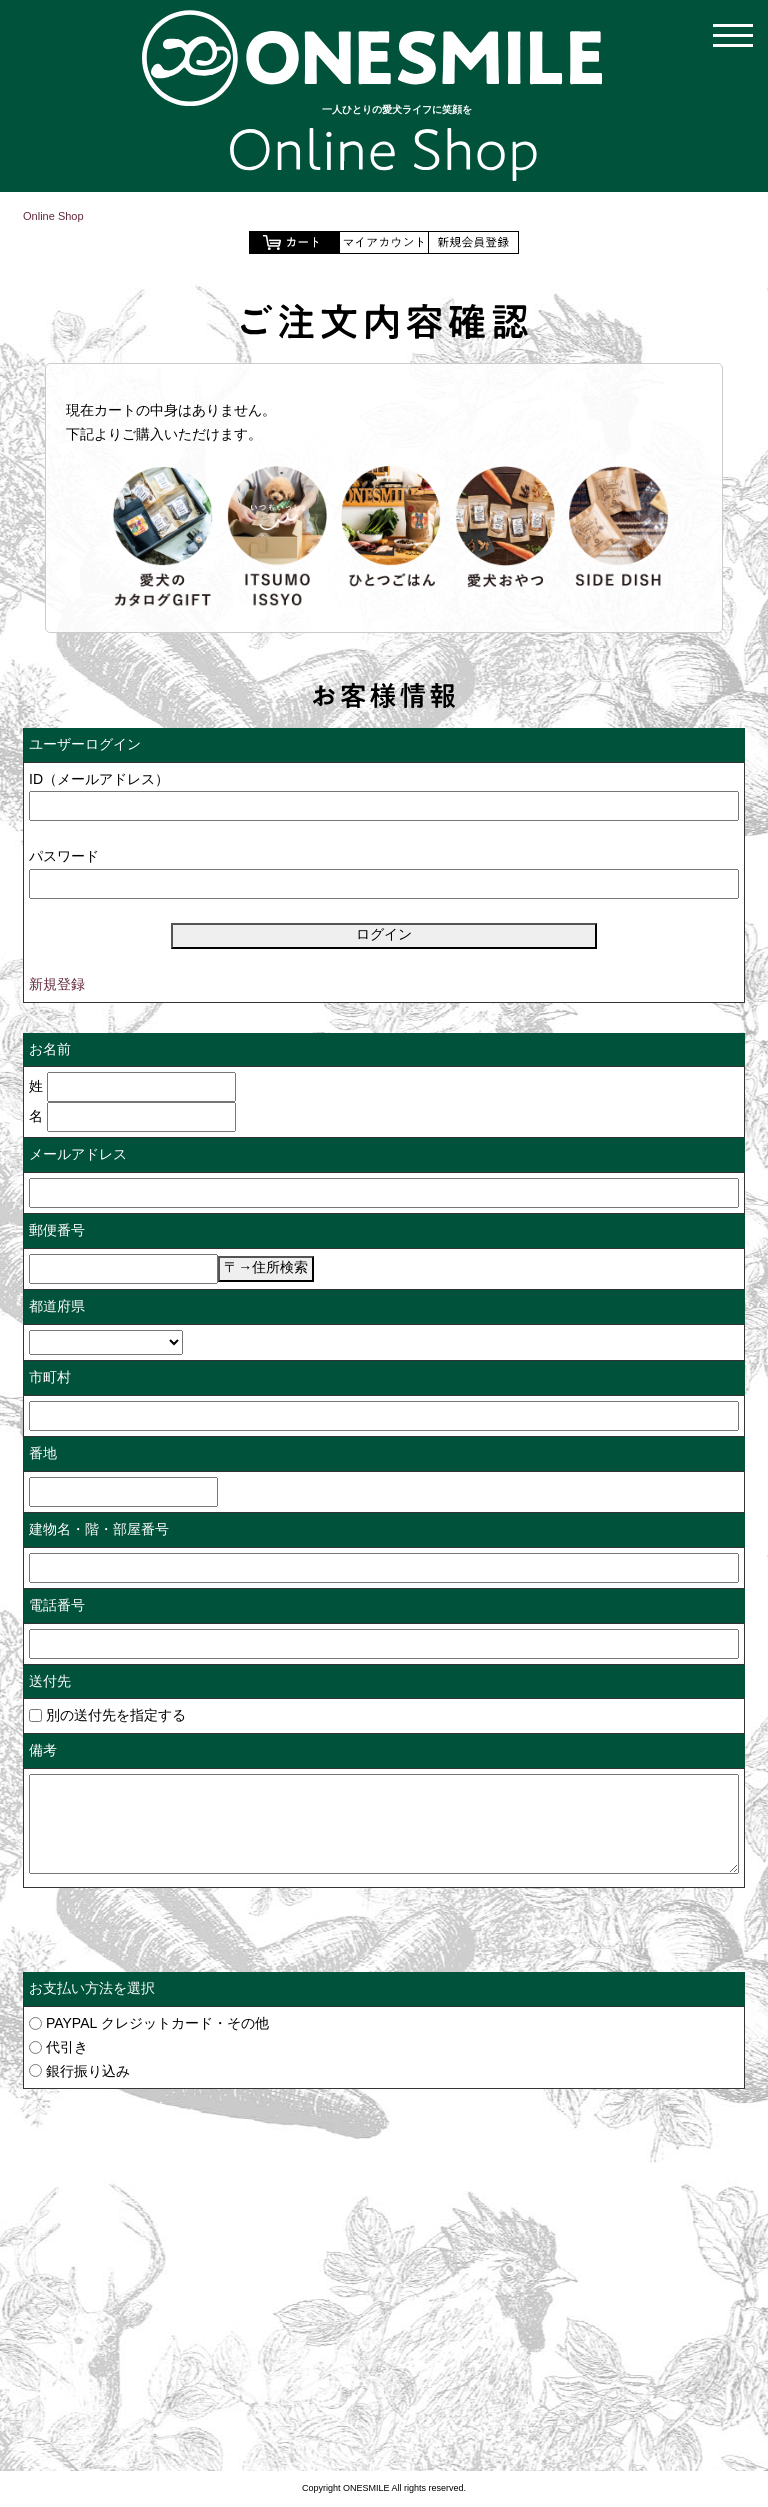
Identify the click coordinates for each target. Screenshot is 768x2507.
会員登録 (474, 242)
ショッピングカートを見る (294, 242)
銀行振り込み (88, 2071)
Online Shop (53, 216)
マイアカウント (384, 242)
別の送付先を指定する (107, 1715)
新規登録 (57, 984)
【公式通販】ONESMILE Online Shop (372, 58)
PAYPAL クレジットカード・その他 (157, 2023)
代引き (67, 2047)
